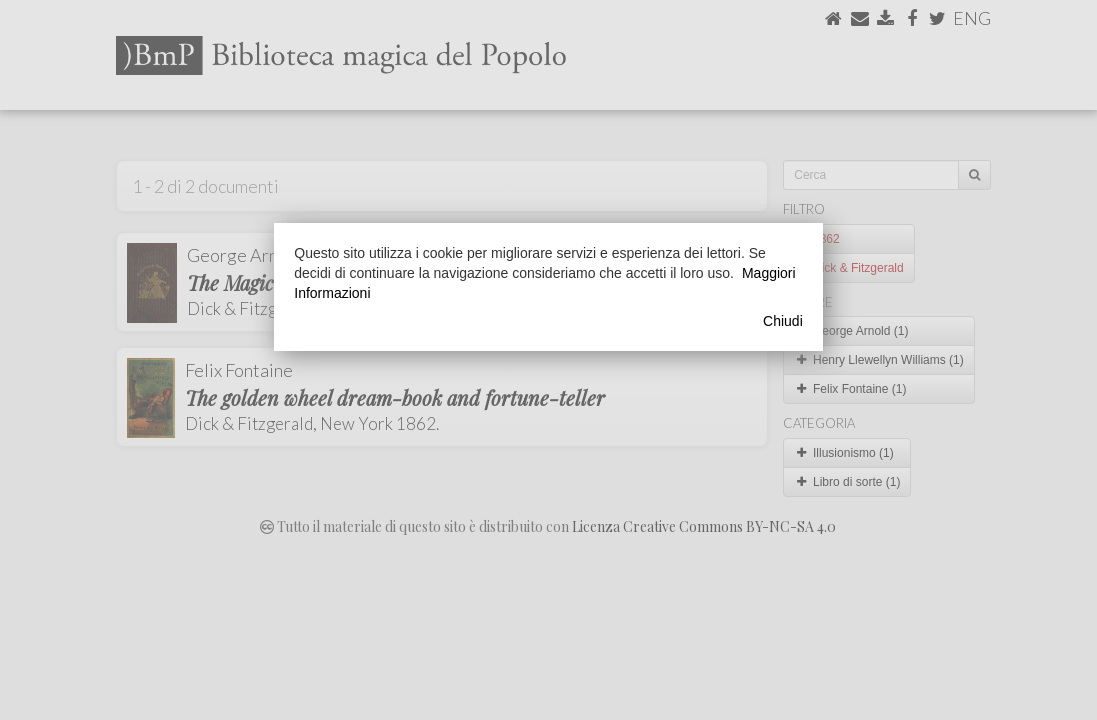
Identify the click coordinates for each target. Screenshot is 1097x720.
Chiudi (783, 321)
